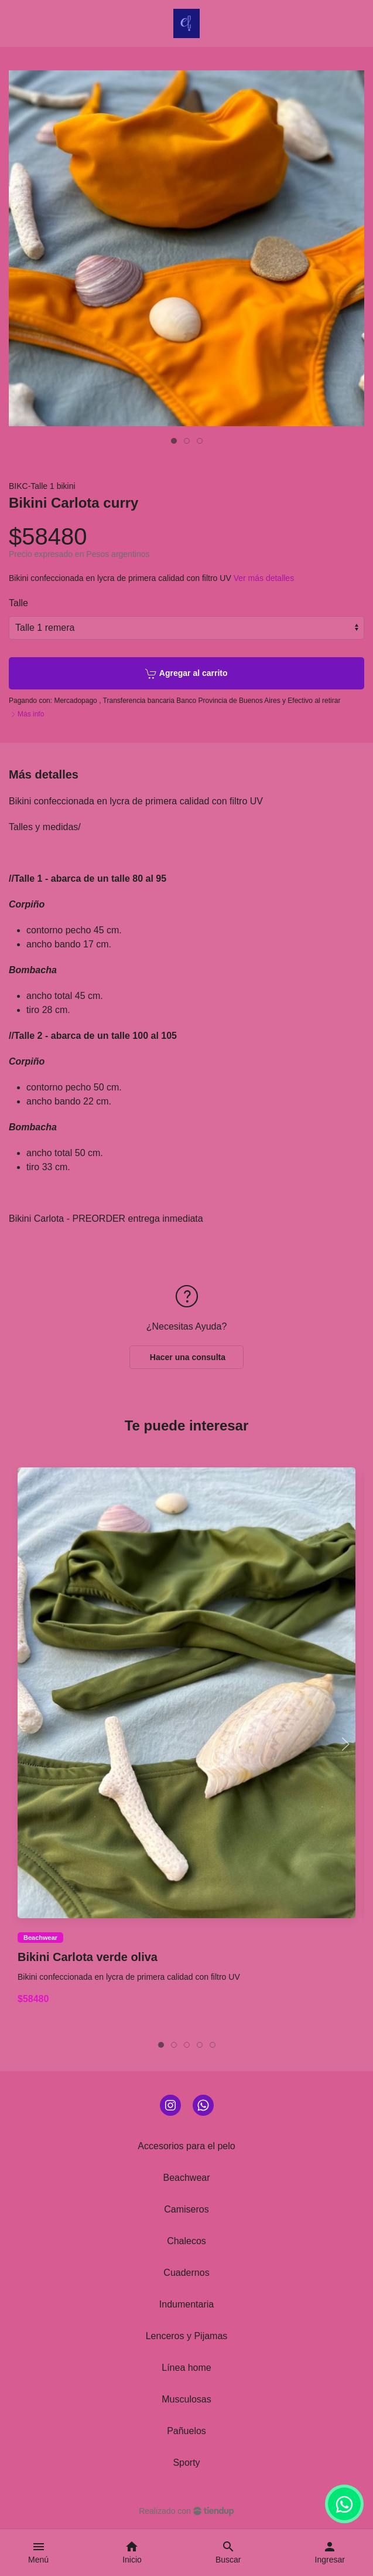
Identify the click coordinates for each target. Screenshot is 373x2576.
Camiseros (186, 2209)
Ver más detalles (264, 578)
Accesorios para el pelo (186, 2146)
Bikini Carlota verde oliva (88, 1957)
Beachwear (40, 1937)
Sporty (186, 2463)
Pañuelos (186, 2431)
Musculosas (186, 2399)
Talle (18, 603)
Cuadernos (186, 2273)
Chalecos (186, 2241)
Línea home (186, 2368)
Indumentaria (186, 2304)
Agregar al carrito (186, 673)
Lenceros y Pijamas (187, 2336)
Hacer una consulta (186, 1357)
